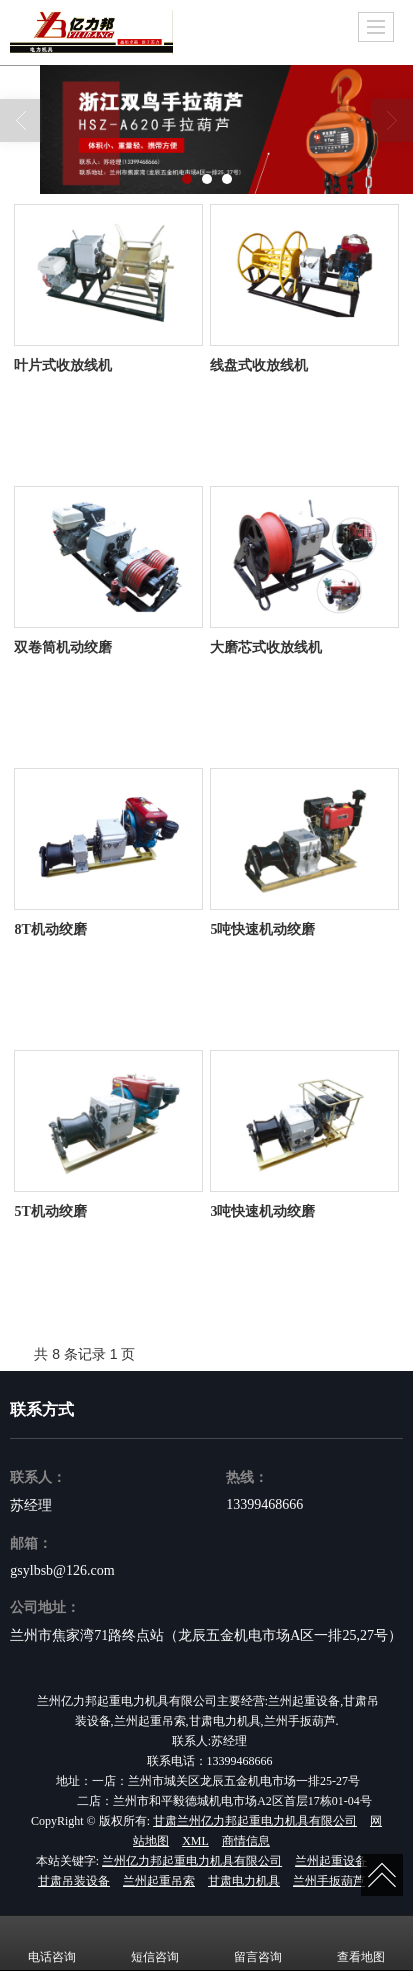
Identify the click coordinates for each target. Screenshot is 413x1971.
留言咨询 (258, 1943)
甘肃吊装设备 (74, 1881)
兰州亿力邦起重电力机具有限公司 (192, 1861)
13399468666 (264, 1504)
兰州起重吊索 (159, 1881)
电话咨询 (52, 1943)
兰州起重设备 (331, 1861)
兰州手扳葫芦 (329, 1881)
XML (195, 1841)
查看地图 (361, 1943)
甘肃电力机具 (244, 1881)
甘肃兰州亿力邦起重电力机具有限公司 (255, 1821)
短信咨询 (155, 1943)
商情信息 (246, 1841)
